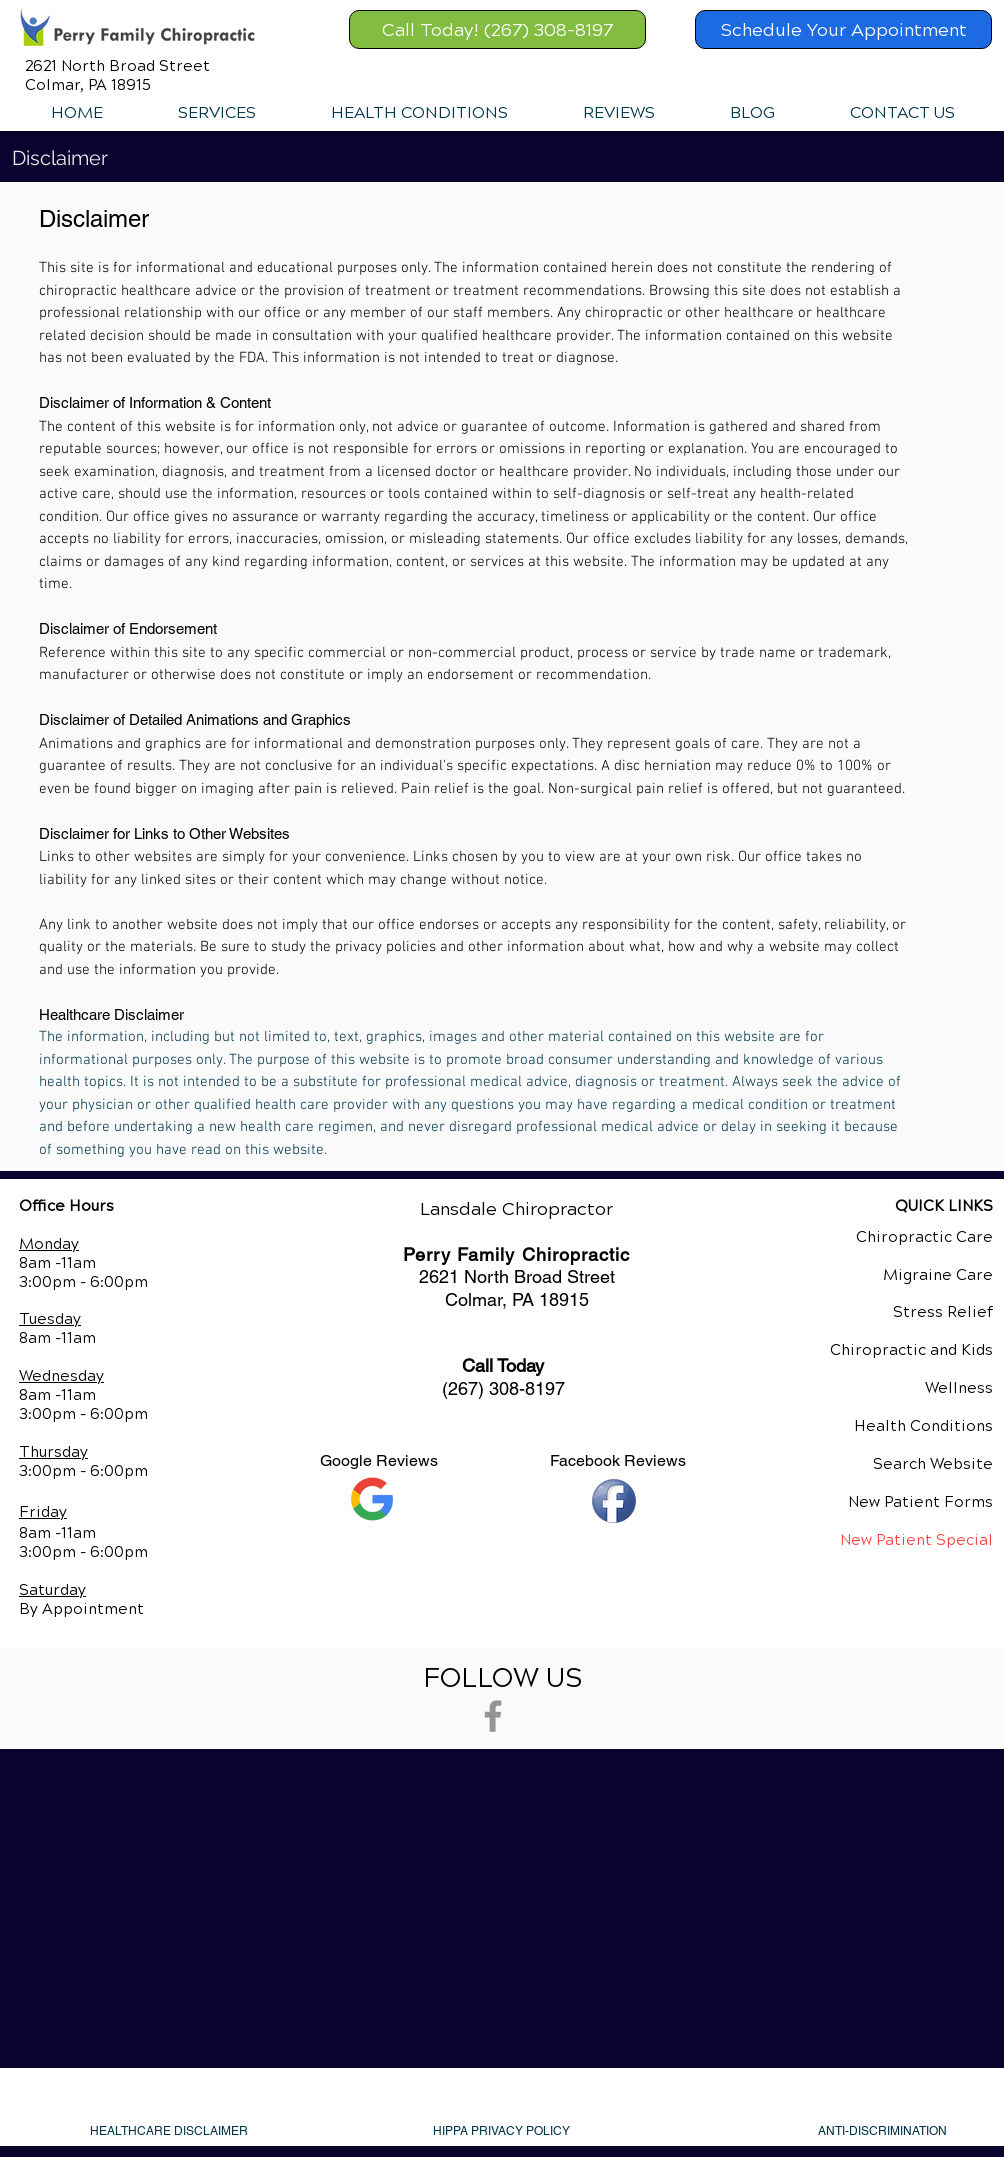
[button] (216, 113)
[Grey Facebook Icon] (493, 1716)
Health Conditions (923, 1426)
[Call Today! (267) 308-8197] (497, 29)
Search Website (933, 1464)
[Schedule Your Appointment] (843, 29)
